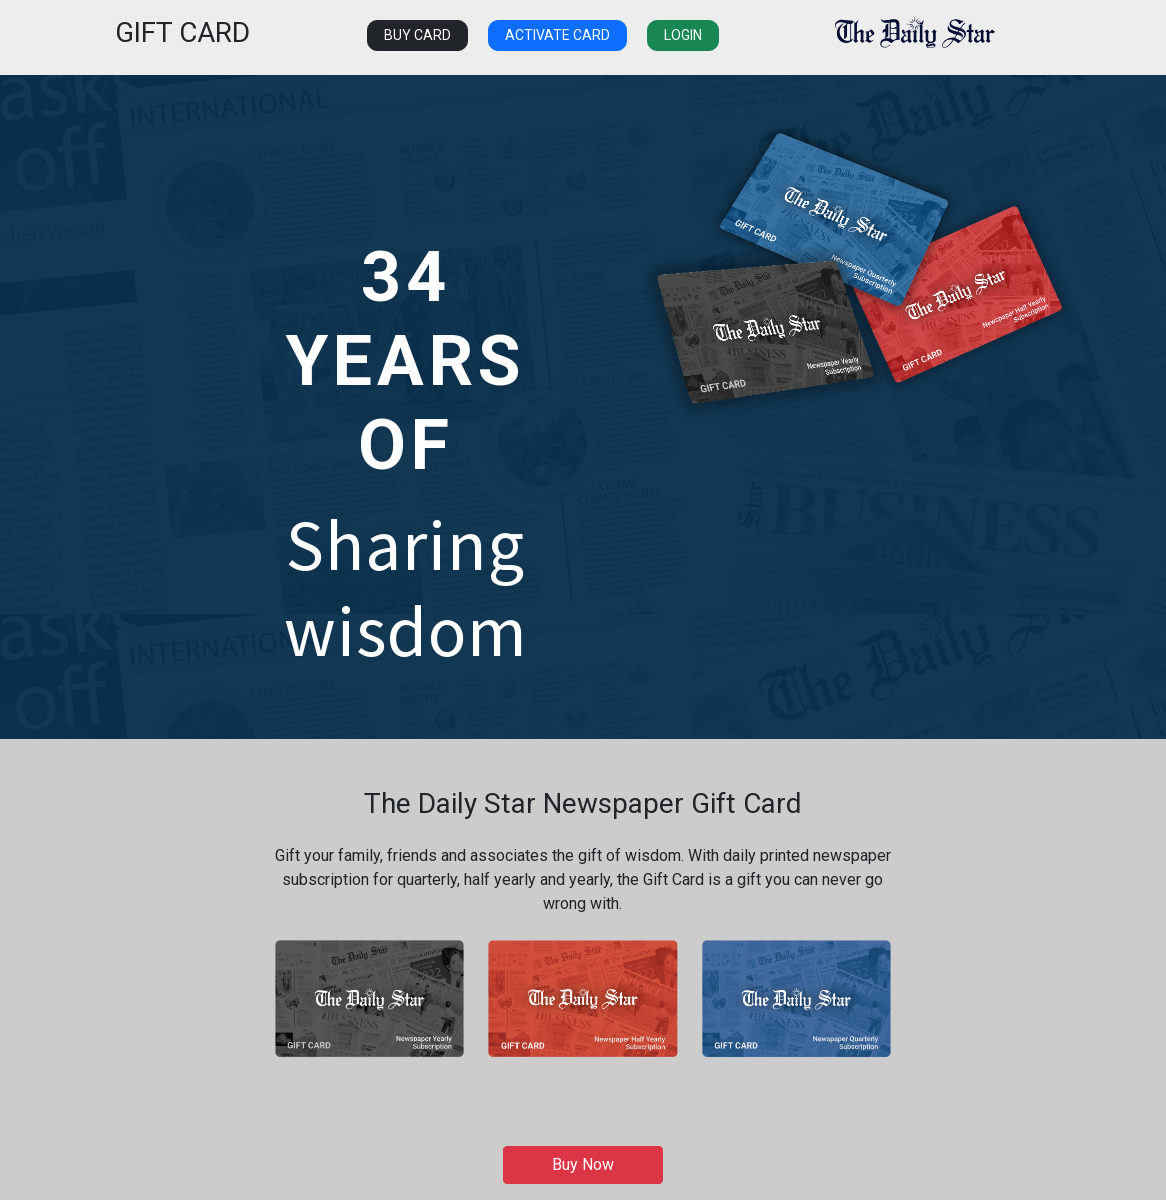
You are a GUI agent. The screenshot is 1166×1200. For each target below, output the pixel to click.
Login (683, 35)
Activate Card (557, 35)
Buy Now (583, 1164)
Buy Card (417, 35)
